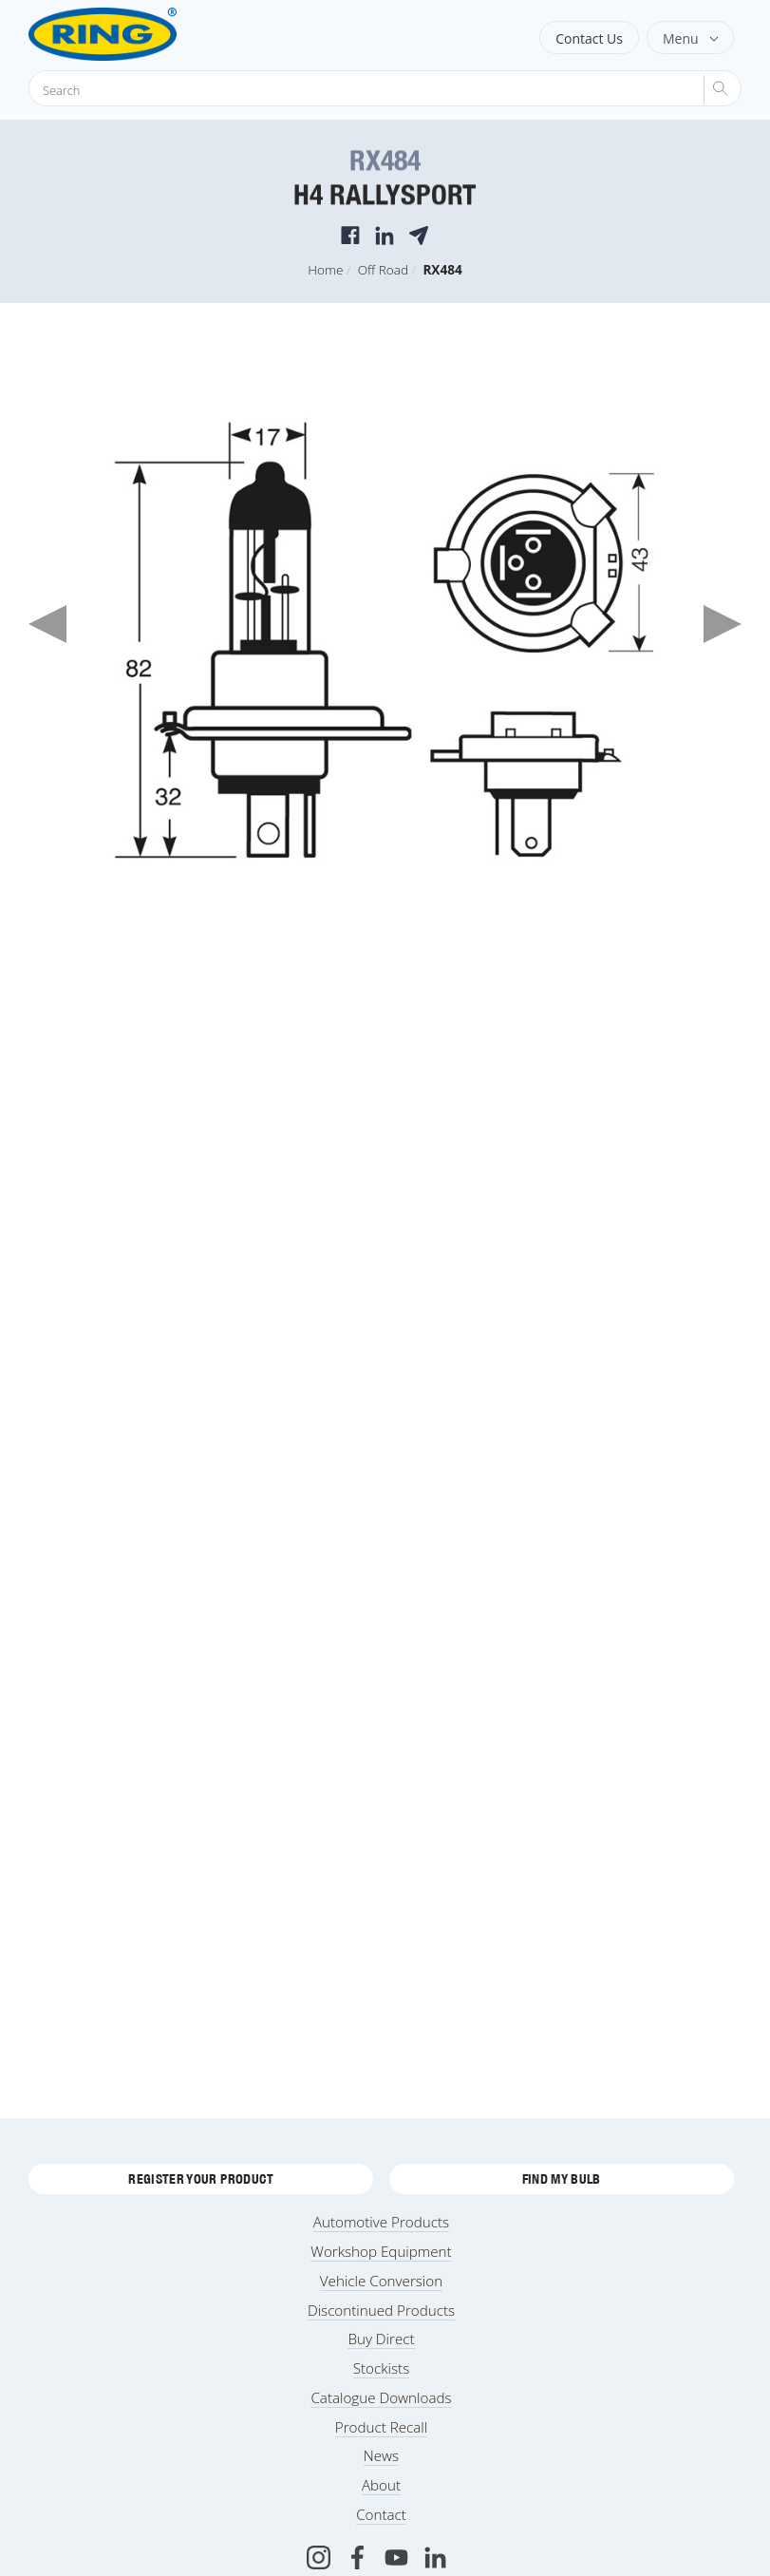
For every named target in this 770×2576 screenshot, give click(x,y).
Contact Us (589, 38)
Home (325, 269)
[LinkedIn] (435, 2557)
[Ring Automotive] (149, 34)
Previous (47, 624)
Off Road (383, 269)
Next (723, 624)
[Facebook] (357, 2557)
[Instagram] (318, 2557)
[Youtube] (396, 2557)
